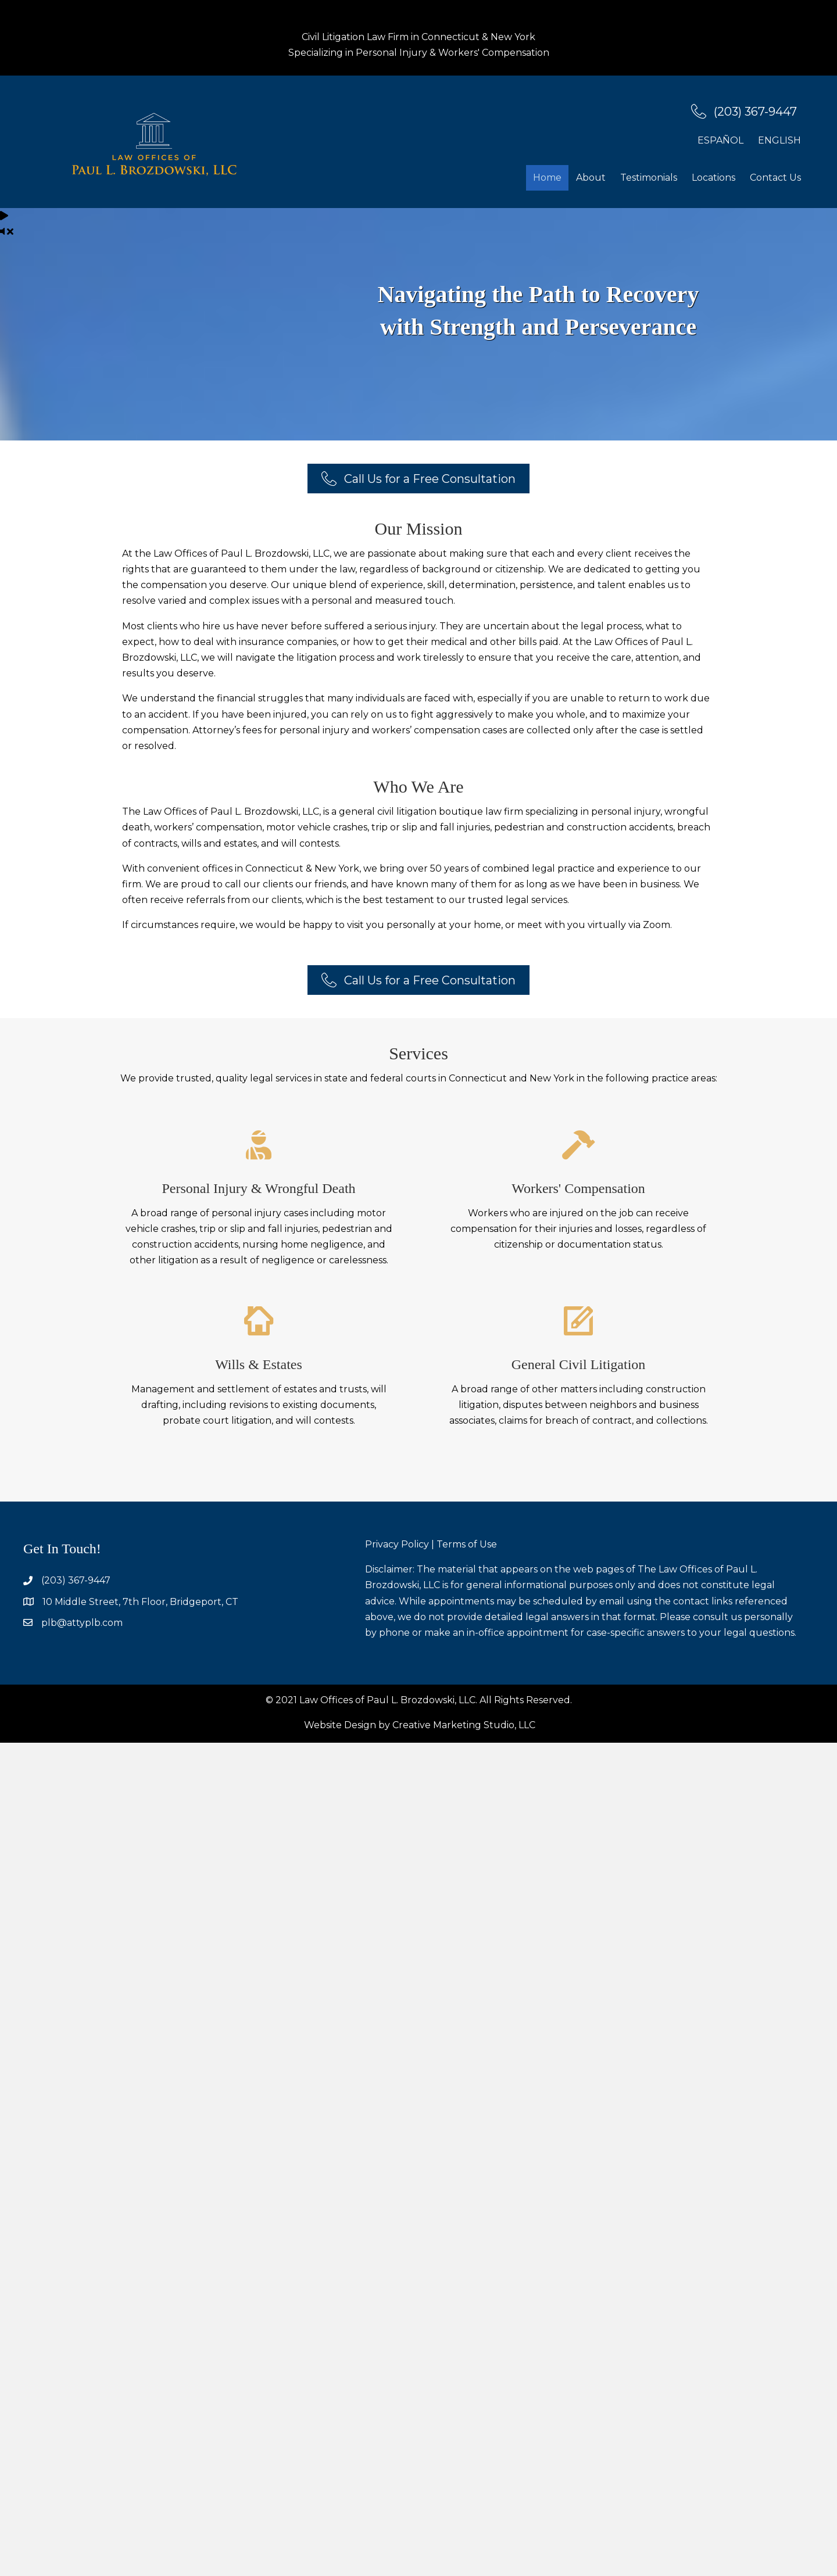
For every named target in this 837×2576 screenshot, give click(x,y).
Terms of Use (467, 1544)
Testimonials (648, 177)
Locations (713, 177)
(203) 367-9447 (75, 1580)
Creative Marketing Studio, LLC (463, 1725)
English (779, 140)
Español (720, 140)
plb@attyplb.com (82, 1622)
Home (547, 177)
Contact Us (775, 177)
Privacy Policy (397, 1544)
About (591, 177)
